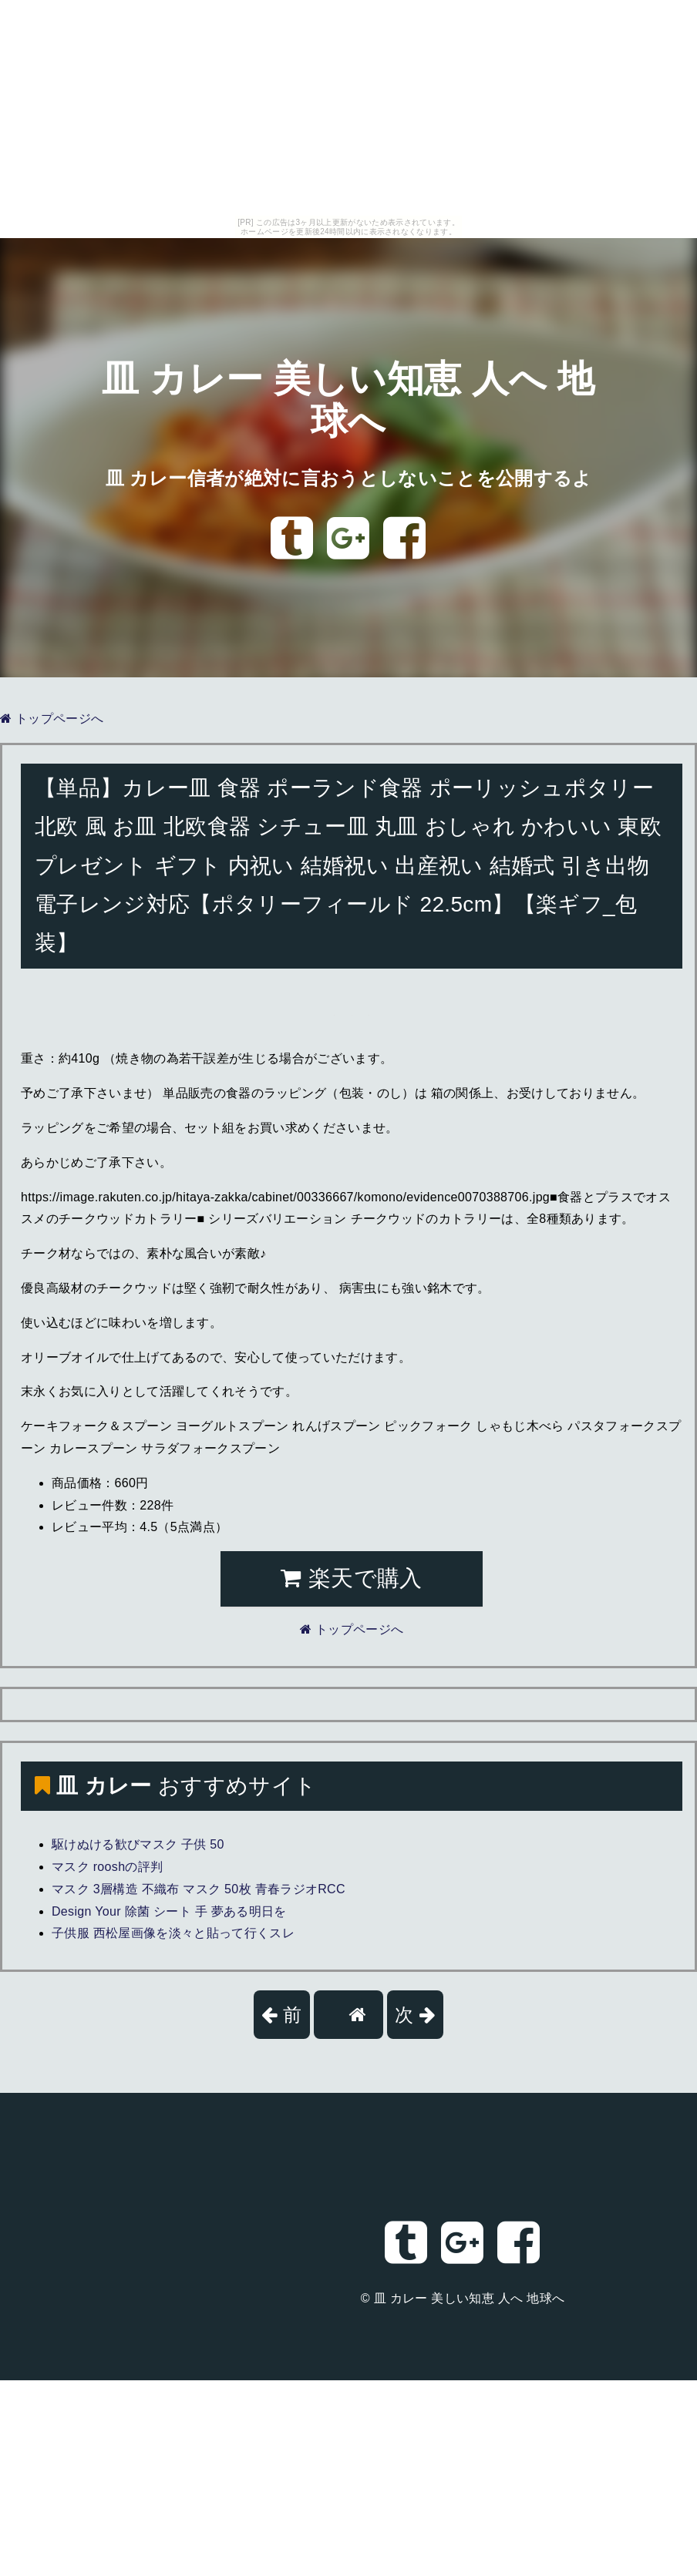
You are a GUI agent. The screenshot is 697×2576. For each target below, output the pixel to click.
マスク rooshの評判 (107, 1866)
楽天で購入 (351, 1578)
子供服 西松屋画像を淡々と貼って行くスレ (173, 1933)
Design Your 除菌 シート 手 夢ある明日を (169, 1911)
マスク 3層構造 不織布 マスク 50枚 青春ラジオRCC (198, 1889)
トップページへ (51, 718)
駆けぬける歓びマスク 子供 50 (138, 1844)
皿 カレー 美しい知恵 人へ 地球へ (469, 2298)
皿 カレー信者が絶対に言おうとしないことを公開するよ (349, 478)
